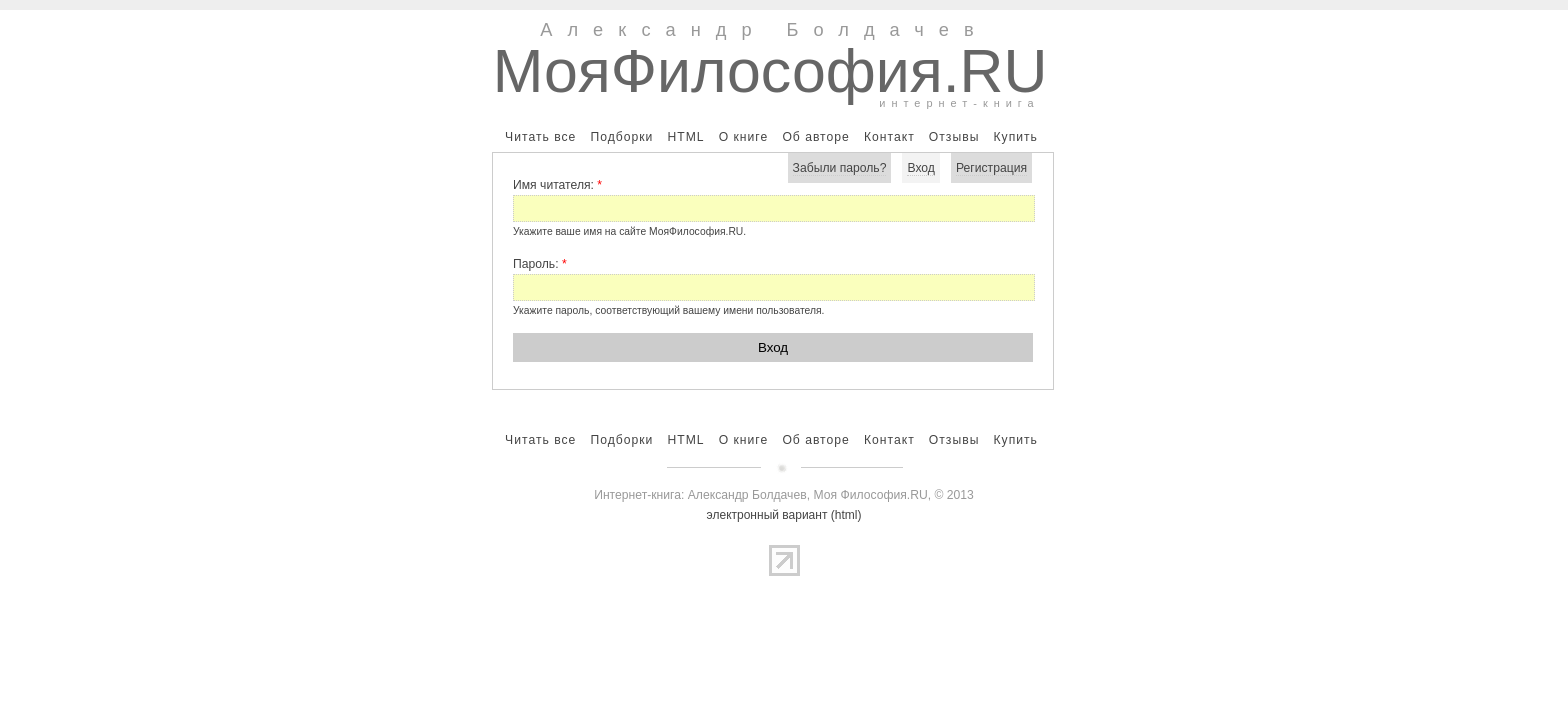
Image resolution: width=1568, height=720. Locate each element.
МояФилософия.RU (770, 71)
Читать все (540, 137)
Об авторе (815, 137)
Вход (921, 168)
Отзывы (954, 137)
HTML (685, 137)
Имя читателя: (557, 185)
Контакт (889, 137)
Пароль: (540, 264)
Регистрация (991, 168)
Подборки (621, 137)
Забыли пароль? (840, 168)
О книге (744, 137)
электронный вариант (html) (784, 515)
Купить (1015, 137)
